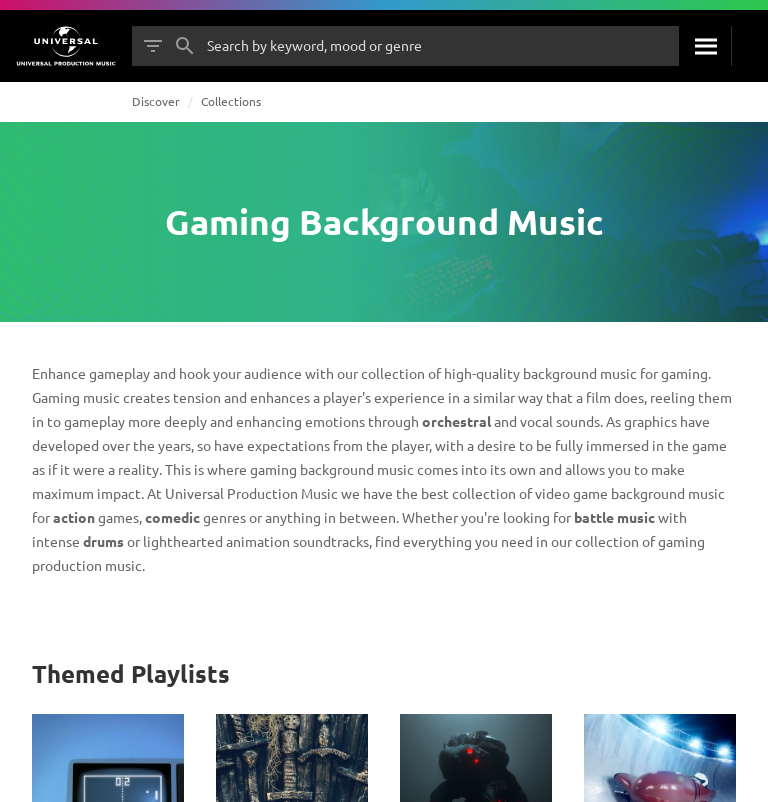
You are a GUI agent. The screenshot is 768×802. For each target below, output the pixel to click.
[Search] (705, 46)
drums (103, 541)
